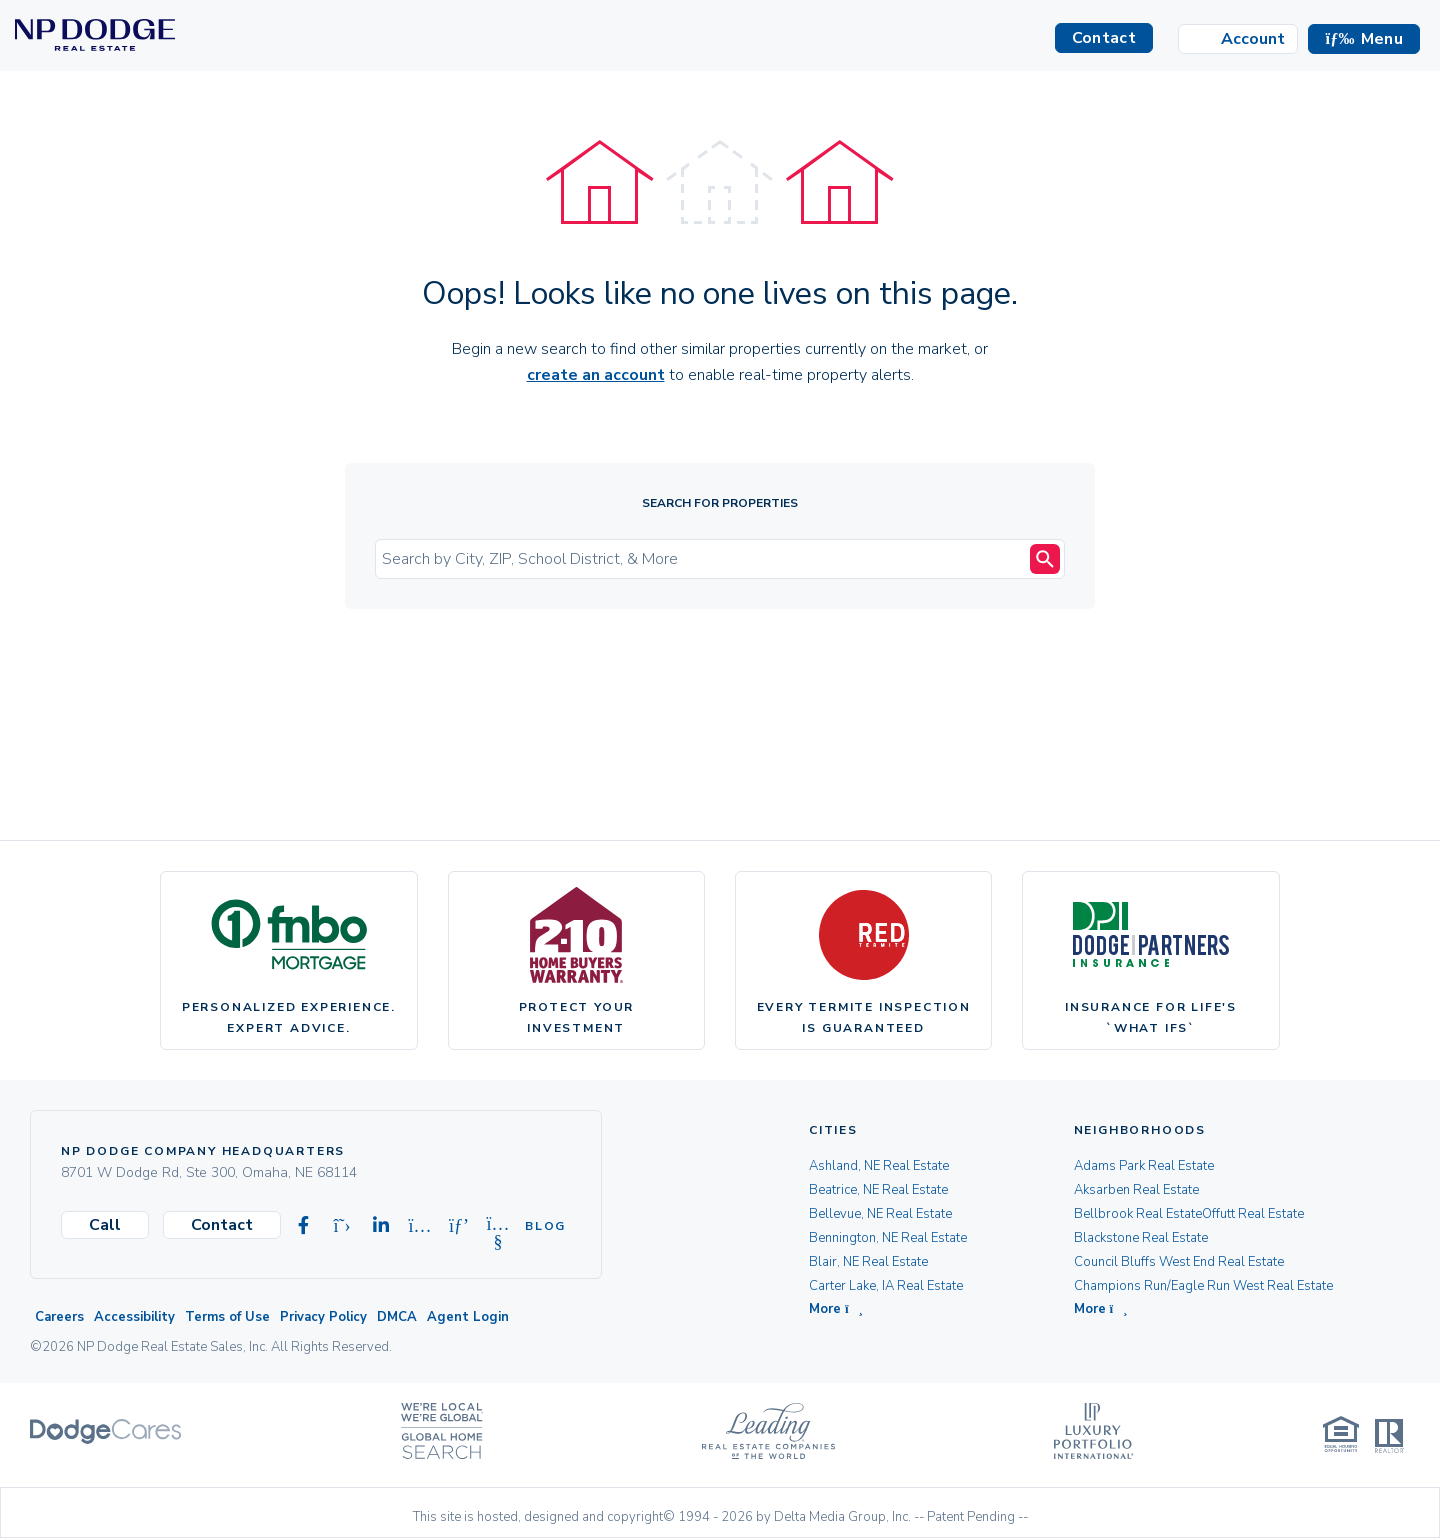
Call (105, 1225)
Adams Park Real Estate (1144, 1166)
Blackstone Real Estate (1141, 1238)
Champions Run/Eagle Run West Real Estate (1203, 1286)
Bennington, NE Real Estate (888, 1238)
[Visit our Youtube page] (498, 1226)
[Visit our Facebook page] (303, 1226)
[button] (1364, 39)
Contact (222, 1225)
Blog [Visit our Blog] (537, 1226)
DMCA (397, 1317)
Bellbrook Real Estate (1138, 1214)
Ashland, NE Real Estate (879, 1166)
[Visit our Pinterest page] (459, 1226)
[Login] (1238, 39)
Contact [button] (1104, 38)
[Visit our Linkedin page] (381, 1226)
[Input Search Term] (705, 559)
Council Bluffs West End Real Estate (1179, 1262)
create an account (596, 375)
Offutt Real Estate (1253, 1214)
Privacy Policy (323, 1317)
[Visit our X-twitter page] (342, 1226)
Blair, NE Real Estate (868, 1262)
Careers (59, 1317)
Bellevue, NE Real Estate (880, 1214)
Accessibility (134, 1317)
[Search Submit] (1045, 559)
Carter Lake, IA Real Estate (886, 1286)
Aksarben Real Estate (1136, 1190)
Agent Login (468, 1317)
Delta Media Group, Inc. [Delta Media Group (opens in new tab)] (842, 1517)
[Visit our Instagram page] (420, 1226)
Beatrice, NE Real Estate (878, 1190)
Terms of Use (227, 1317)
